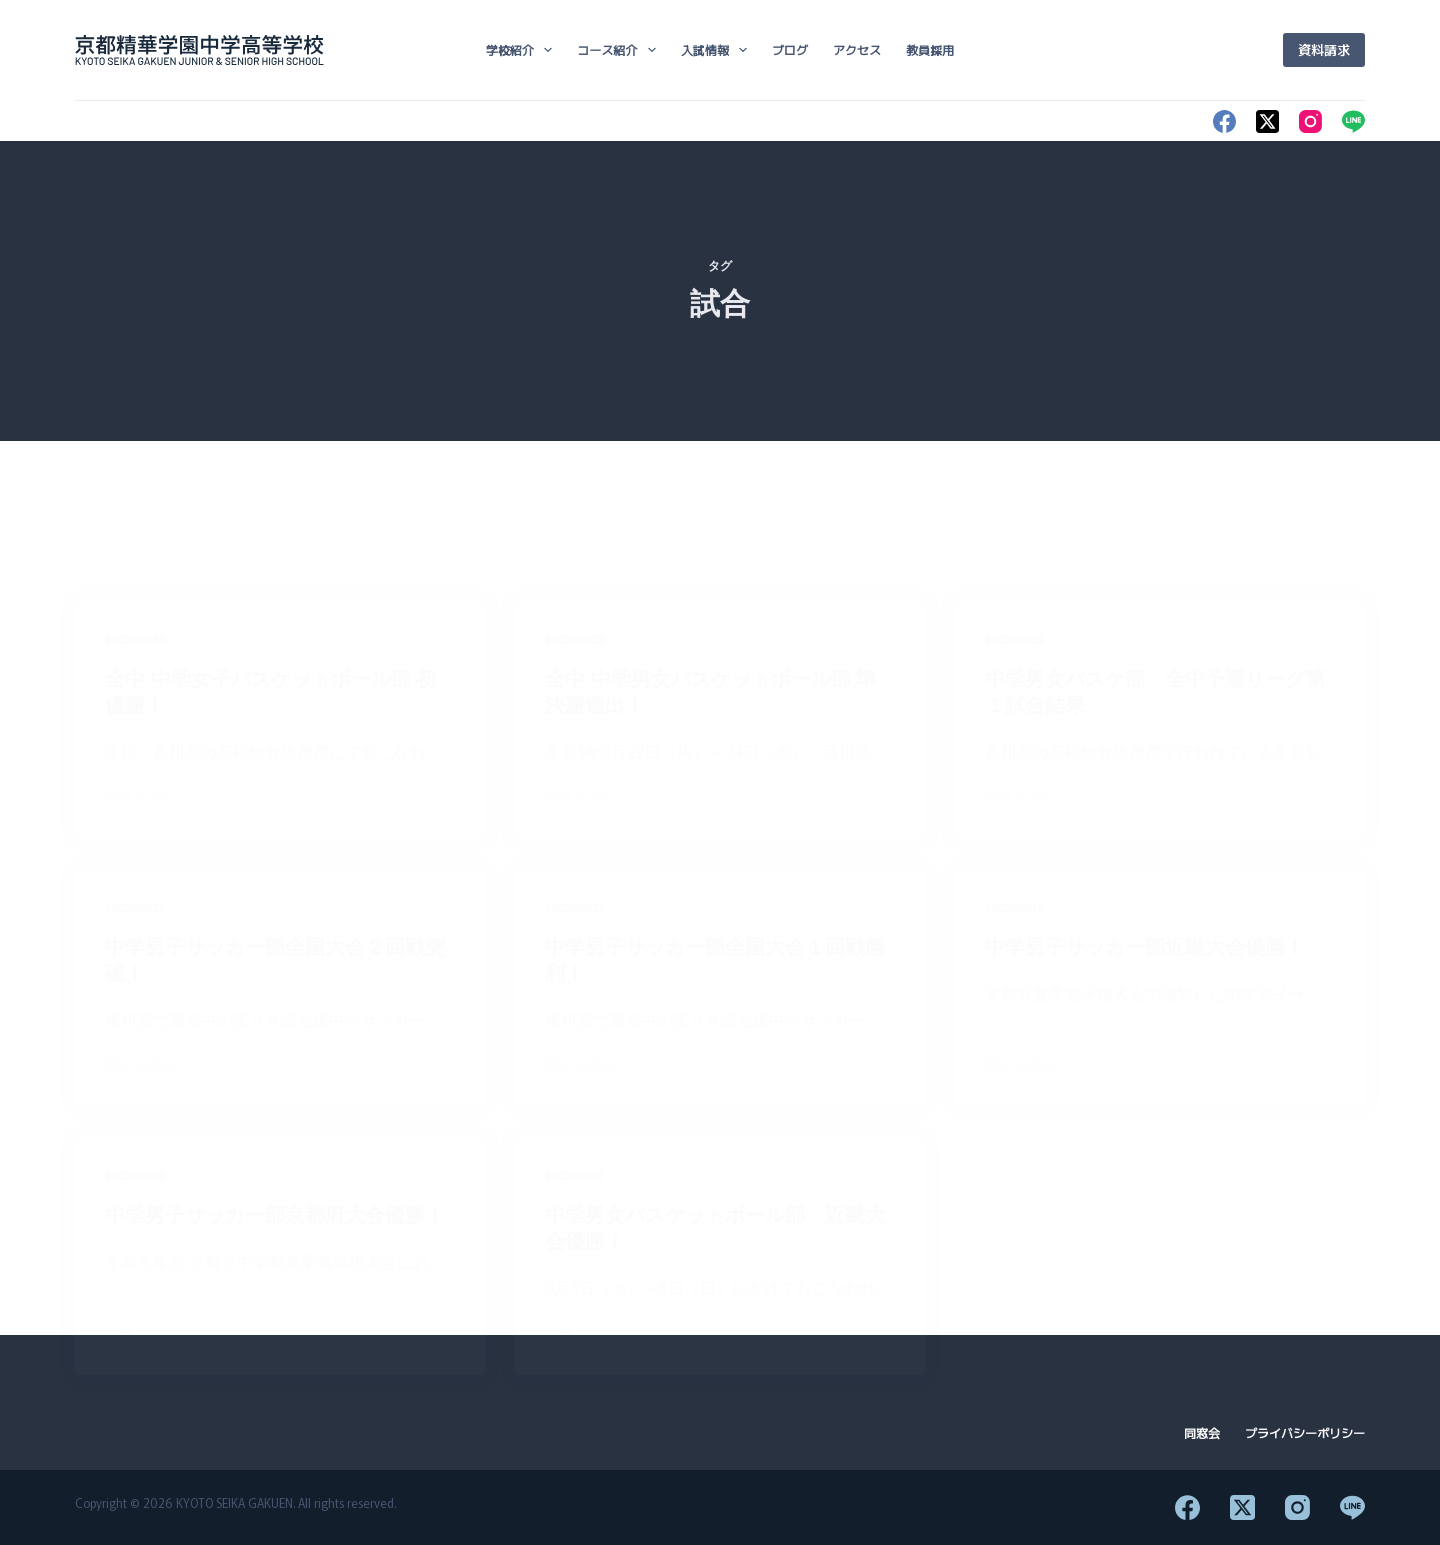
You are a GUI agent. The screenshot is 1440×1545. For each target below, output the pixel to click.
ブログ (790, 49)
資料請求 (1324, 49)
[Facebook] (1224, 121)
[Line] (1353, 121)
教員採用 (930, 49)
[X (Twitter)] (1267, 121)
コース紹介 (620, 50)
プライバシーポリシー (1305, 1433)
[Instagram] (1310, 121)
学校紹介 (523, 50)
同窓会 (1202, 1433)
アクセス (857, 49)
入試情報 (718, 50)
